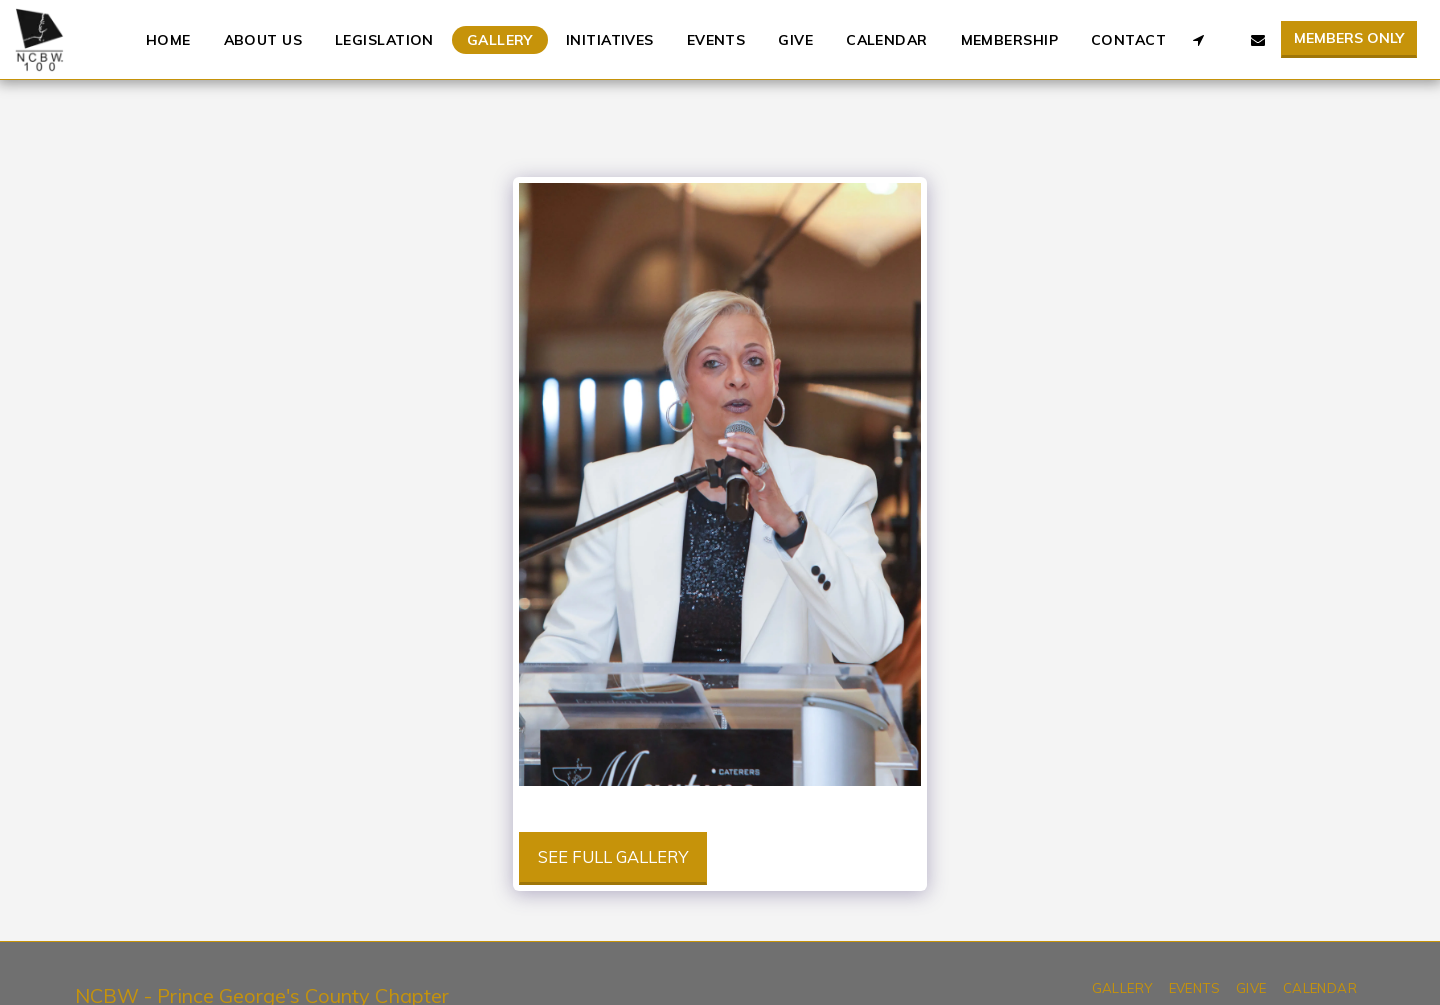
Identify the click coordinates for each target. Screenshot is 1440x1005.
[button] (1198, 40)
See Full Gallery (613, 856)
